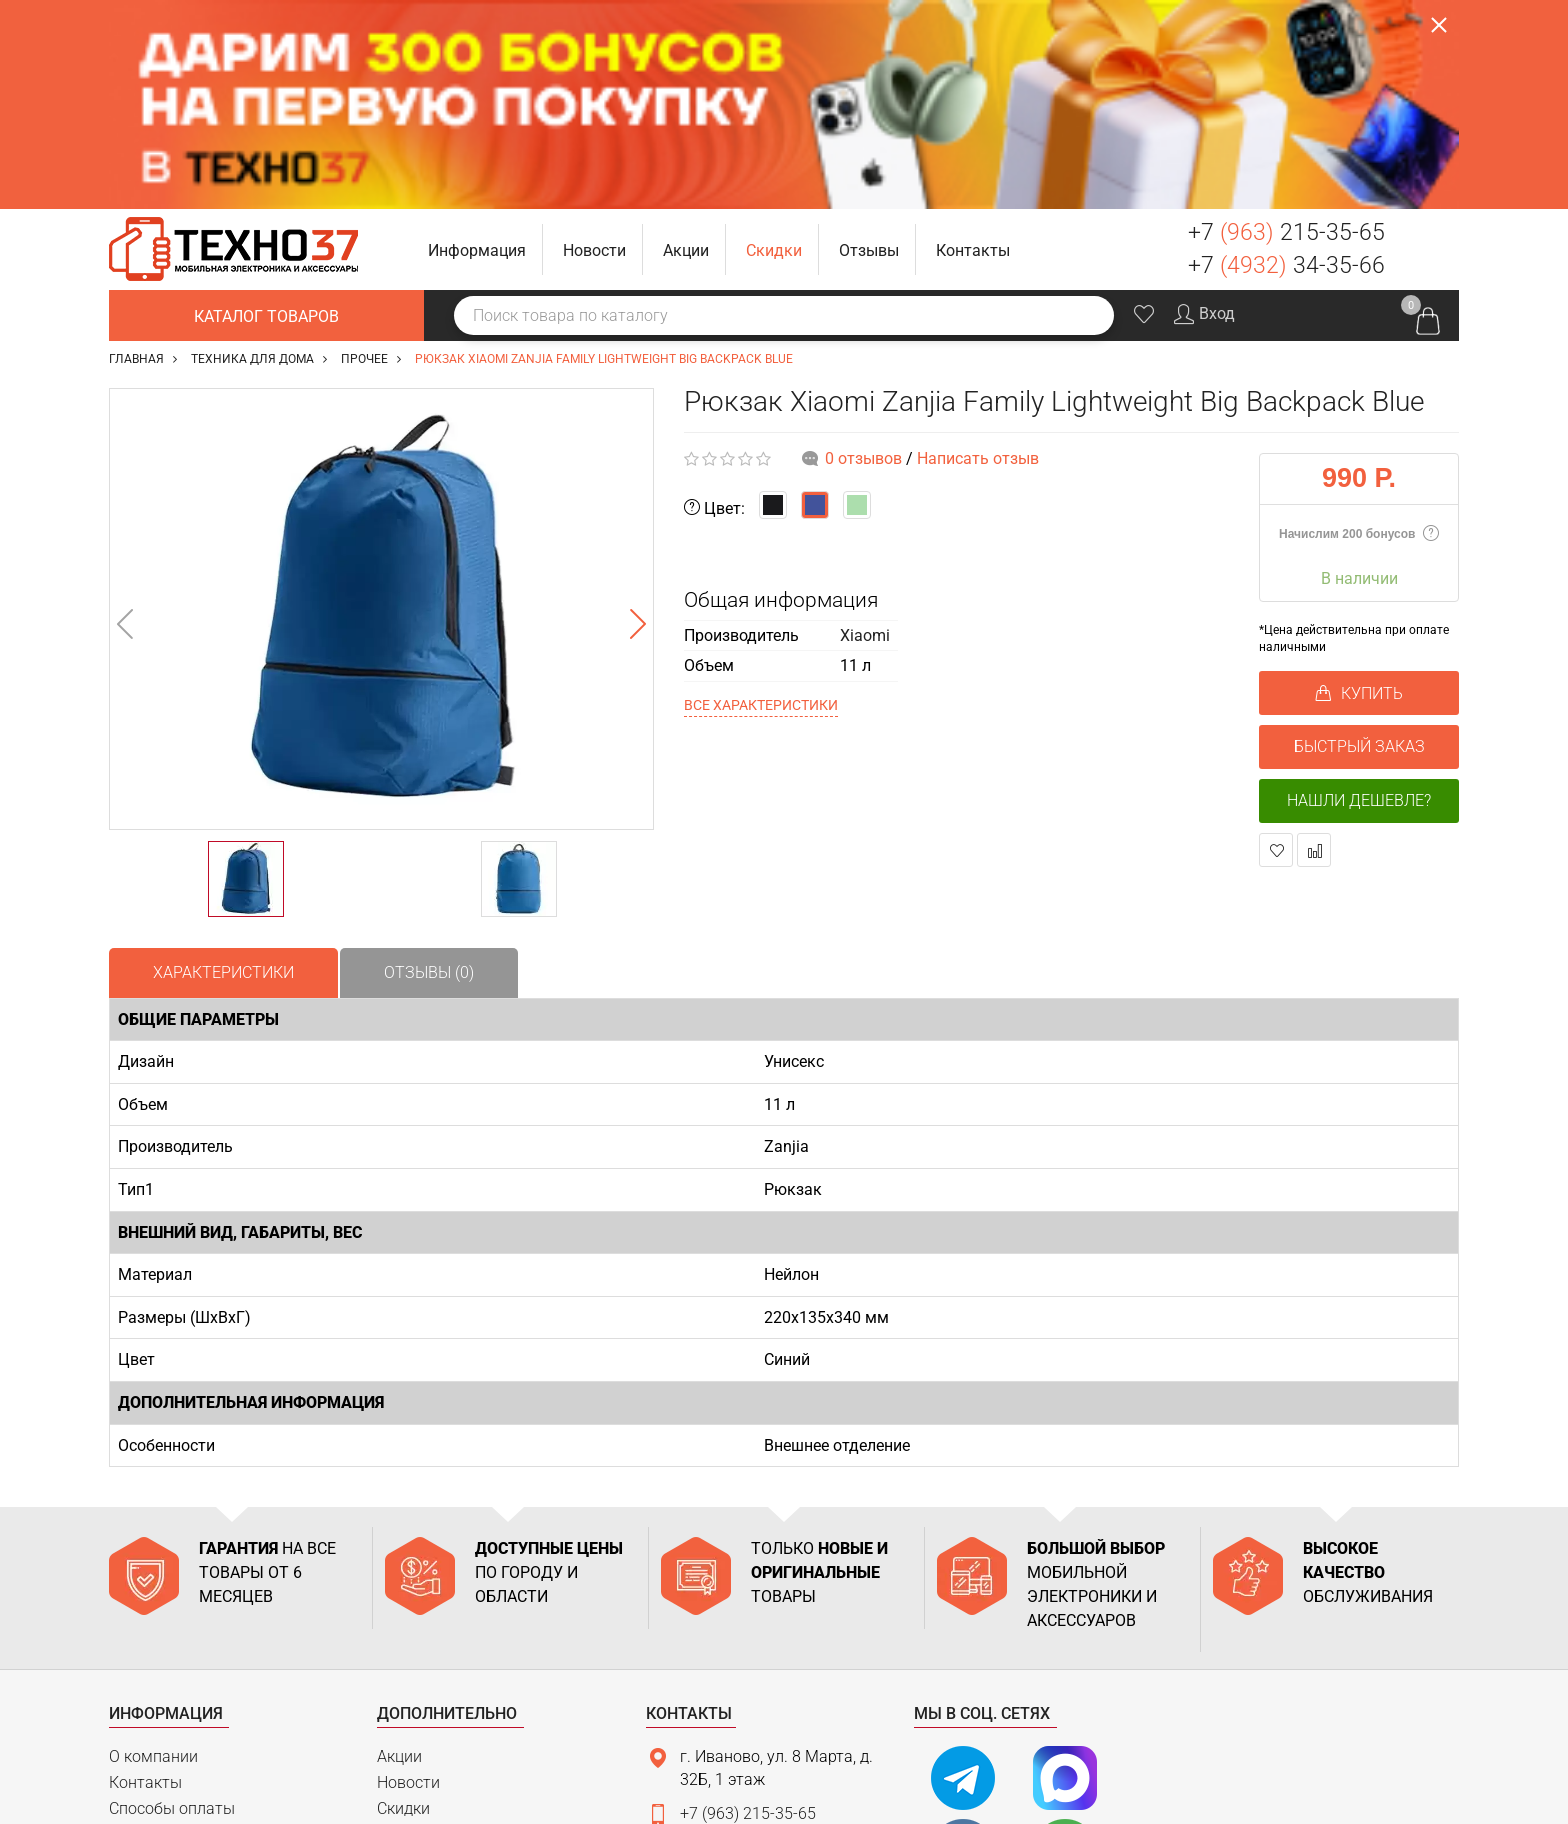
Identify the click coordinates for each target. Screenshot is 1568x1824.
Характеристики (223, 762)
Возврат (140, 1676)
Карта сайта (154, 1701)
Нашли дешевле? (1359, 591)
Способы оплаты (172, 1598)
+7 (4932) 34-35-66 (748, 1638)
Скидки (403, 1598)
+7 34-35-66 (1286, 56)
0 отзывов (863, 249)
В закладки (1276, 641)
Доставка (145, 1624)
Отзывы (407, 1624)
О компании (153, 1547)
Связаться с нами (735, 1713)
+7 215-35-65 (1286, 23)
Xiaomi (865, 425)
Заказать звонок (1430, 40)
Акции (399, 1547)
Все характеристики (761, 495)
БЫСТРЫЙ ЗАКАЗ (1359, 537)
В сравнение (1314, 641)
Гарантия (143, 1650)
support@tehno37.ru (752, 1673)
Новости (408, 1573)
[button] (477, 40)
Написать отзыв (978, 249)
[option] (381, 399)
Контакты (145, 1573)
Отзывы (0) (429, 762)
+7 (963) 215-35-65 (748, 1604)
